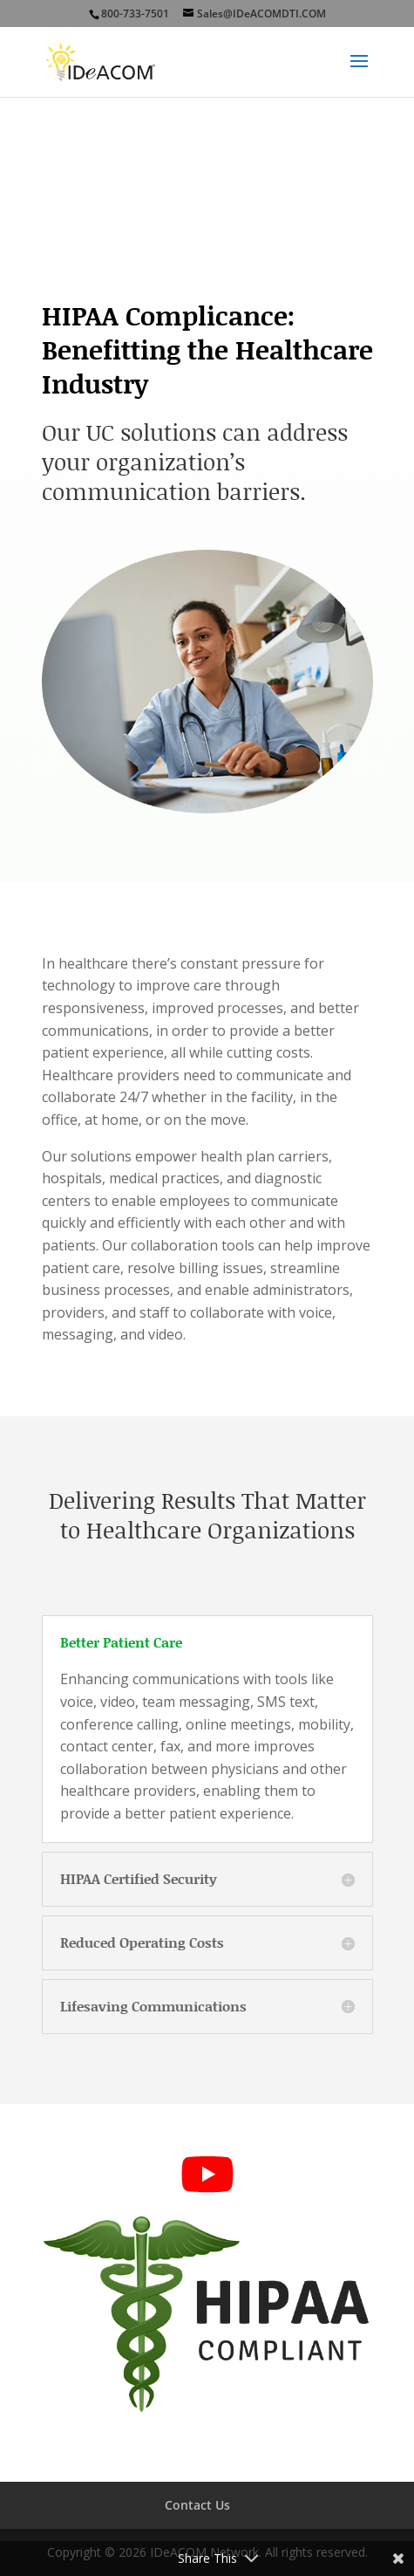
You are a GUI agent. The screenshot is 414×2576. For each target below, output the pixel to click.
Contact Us (197, 2505)
